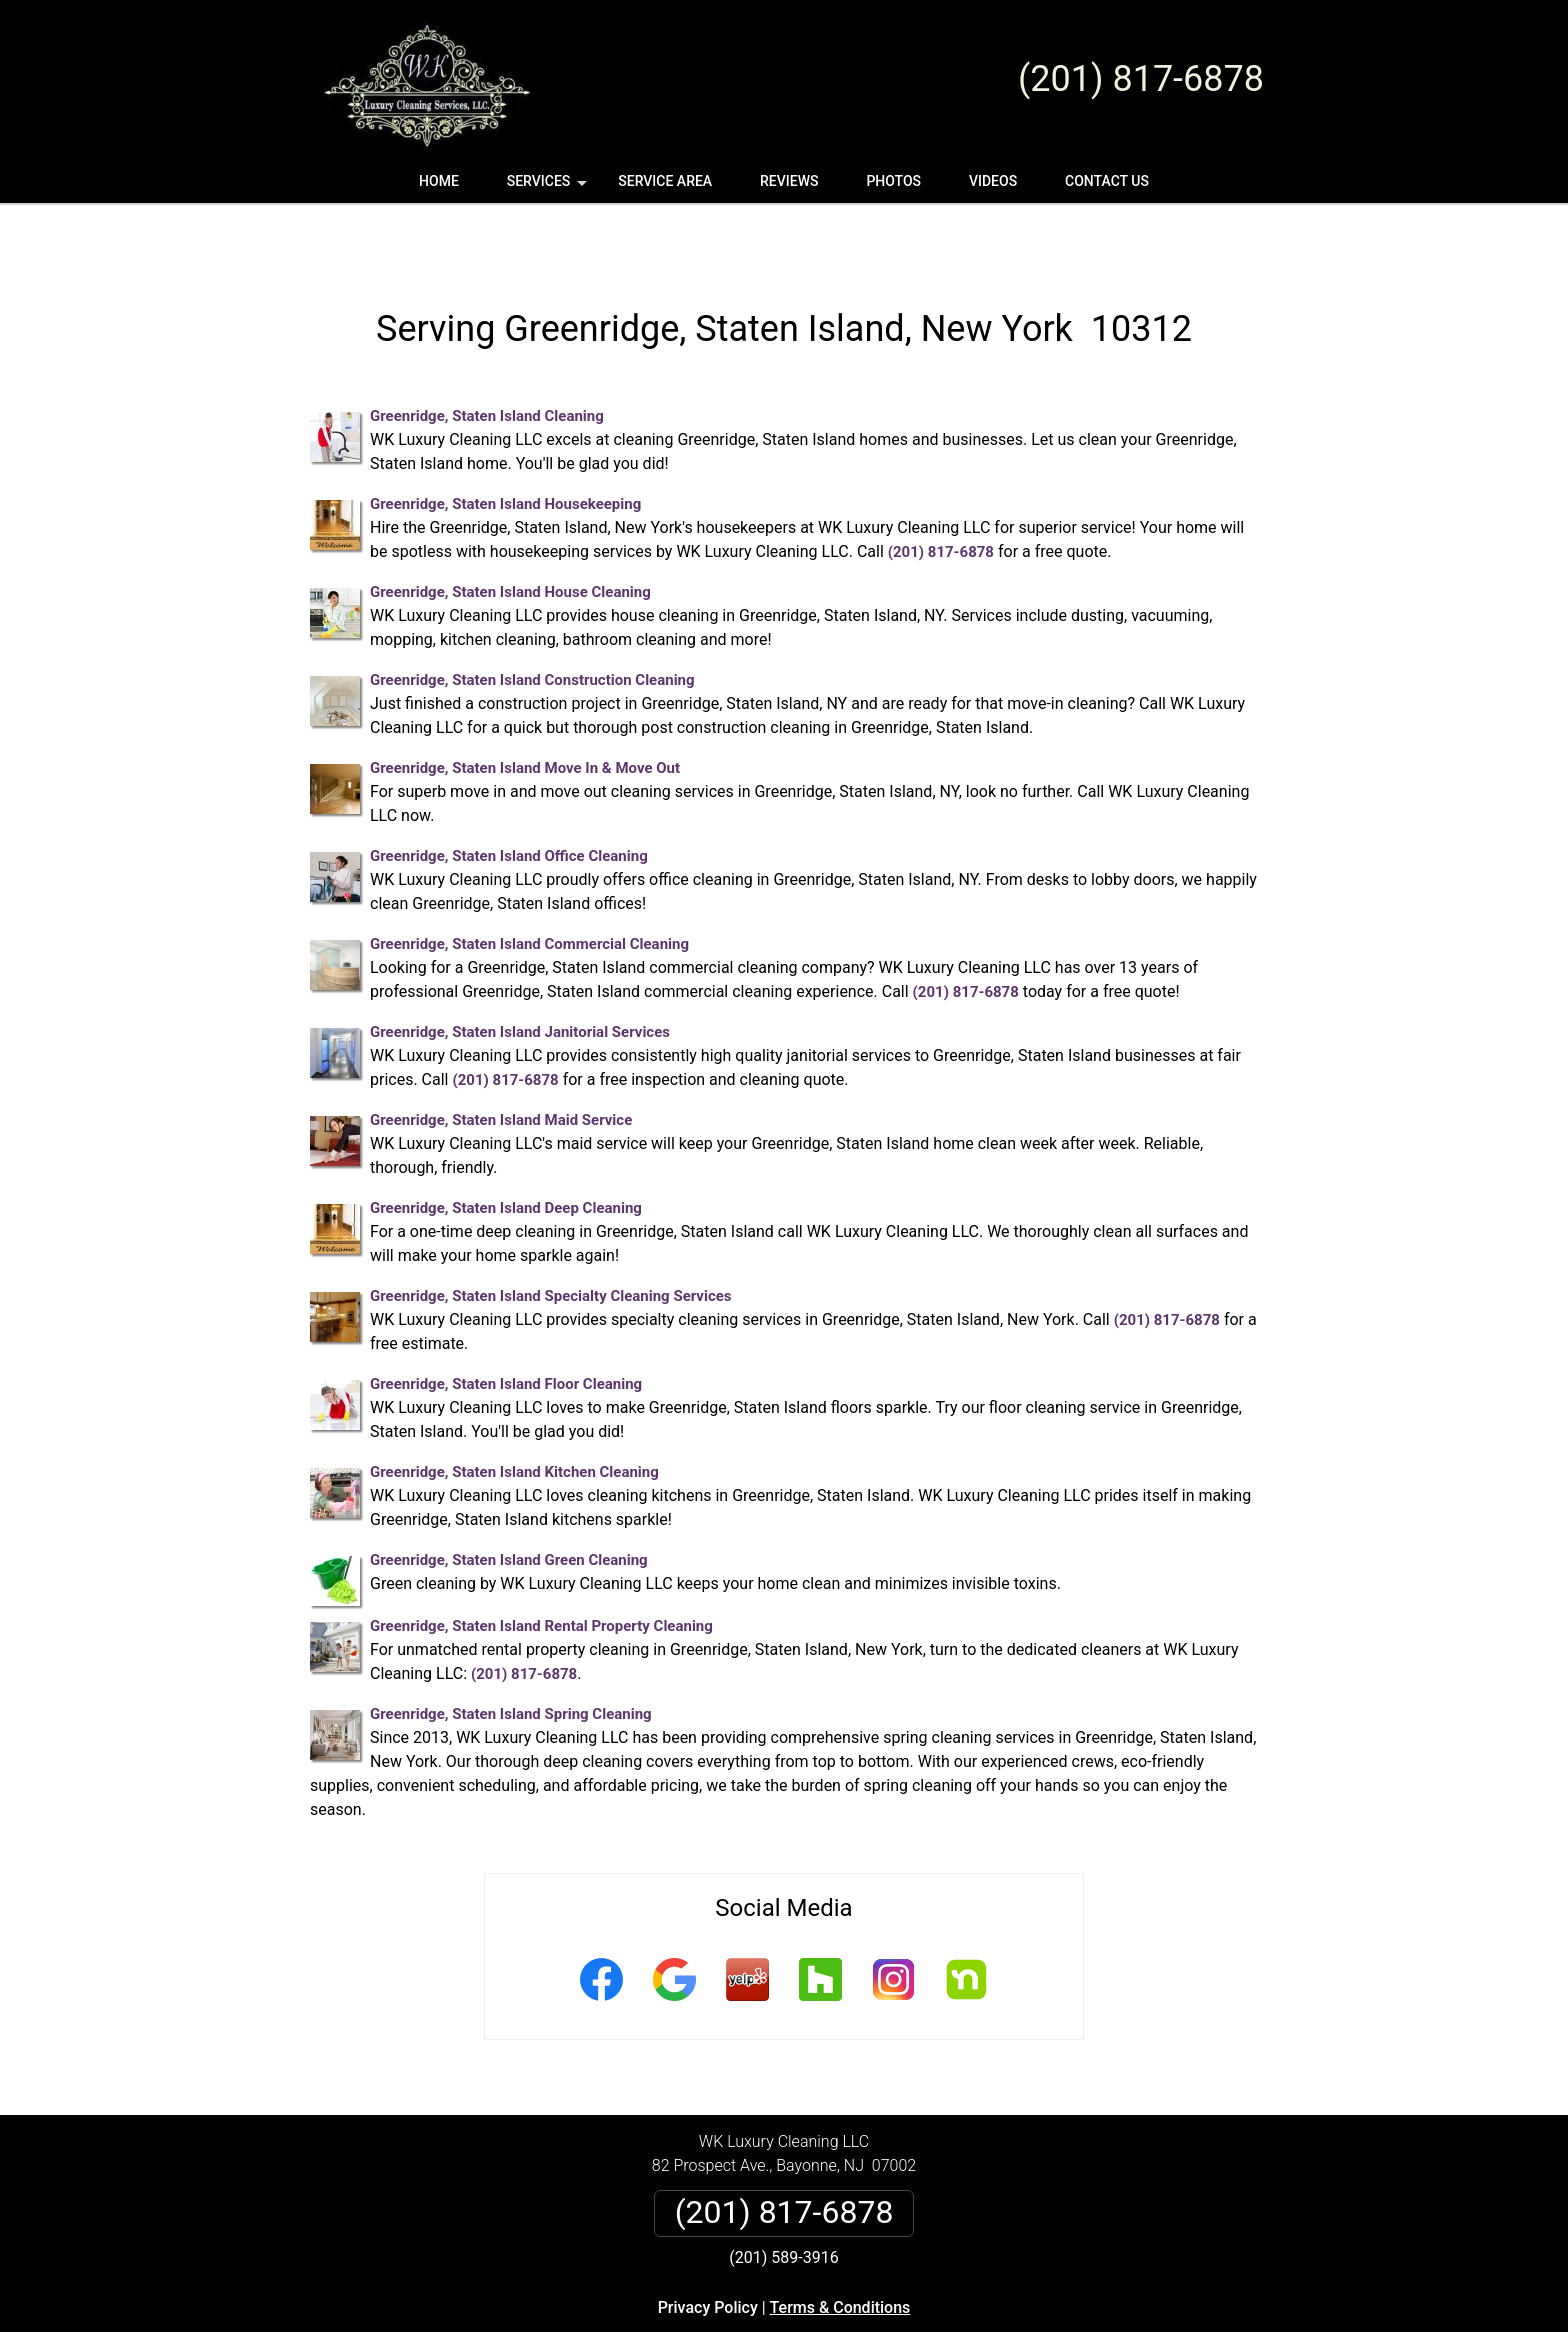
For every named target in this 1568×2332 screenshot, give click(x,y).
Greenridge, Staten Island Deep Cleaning (506, 1149)
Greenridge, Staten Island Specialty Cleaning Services (551, 1237)
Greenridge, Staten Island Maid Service (501, 1061)
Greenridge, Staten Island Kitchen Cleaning (514, 1413)
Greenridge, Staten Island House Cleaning (510, 533)
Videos (993, 181)
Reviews (789, 181)
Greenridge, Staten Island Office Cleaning (509, 797)
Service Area (665, 181)
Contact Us (1107, 181)
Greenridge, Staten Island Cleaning (487, 357)
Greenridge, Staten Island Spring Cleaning (511, 1655)
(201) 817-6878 (1141, 79)
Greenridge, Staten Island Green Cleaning (509, 1501)
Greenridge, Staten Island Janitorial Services (520, 973)
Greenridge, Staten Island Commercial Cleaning (529, 885)
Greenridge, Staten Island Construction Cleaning (532, 621)
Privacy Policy (708, 2248)
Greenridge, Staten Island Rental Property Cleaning (541, 1567)
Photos (893, 181)
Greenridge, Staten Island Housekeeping (505, 445)
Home (439, 181)
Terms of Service (929, 2324)
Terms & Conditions (840, 2248)
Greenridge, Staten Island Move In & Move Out (525, 709)
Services (549, 188)
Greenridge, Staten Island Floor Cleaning (506, 1325)
